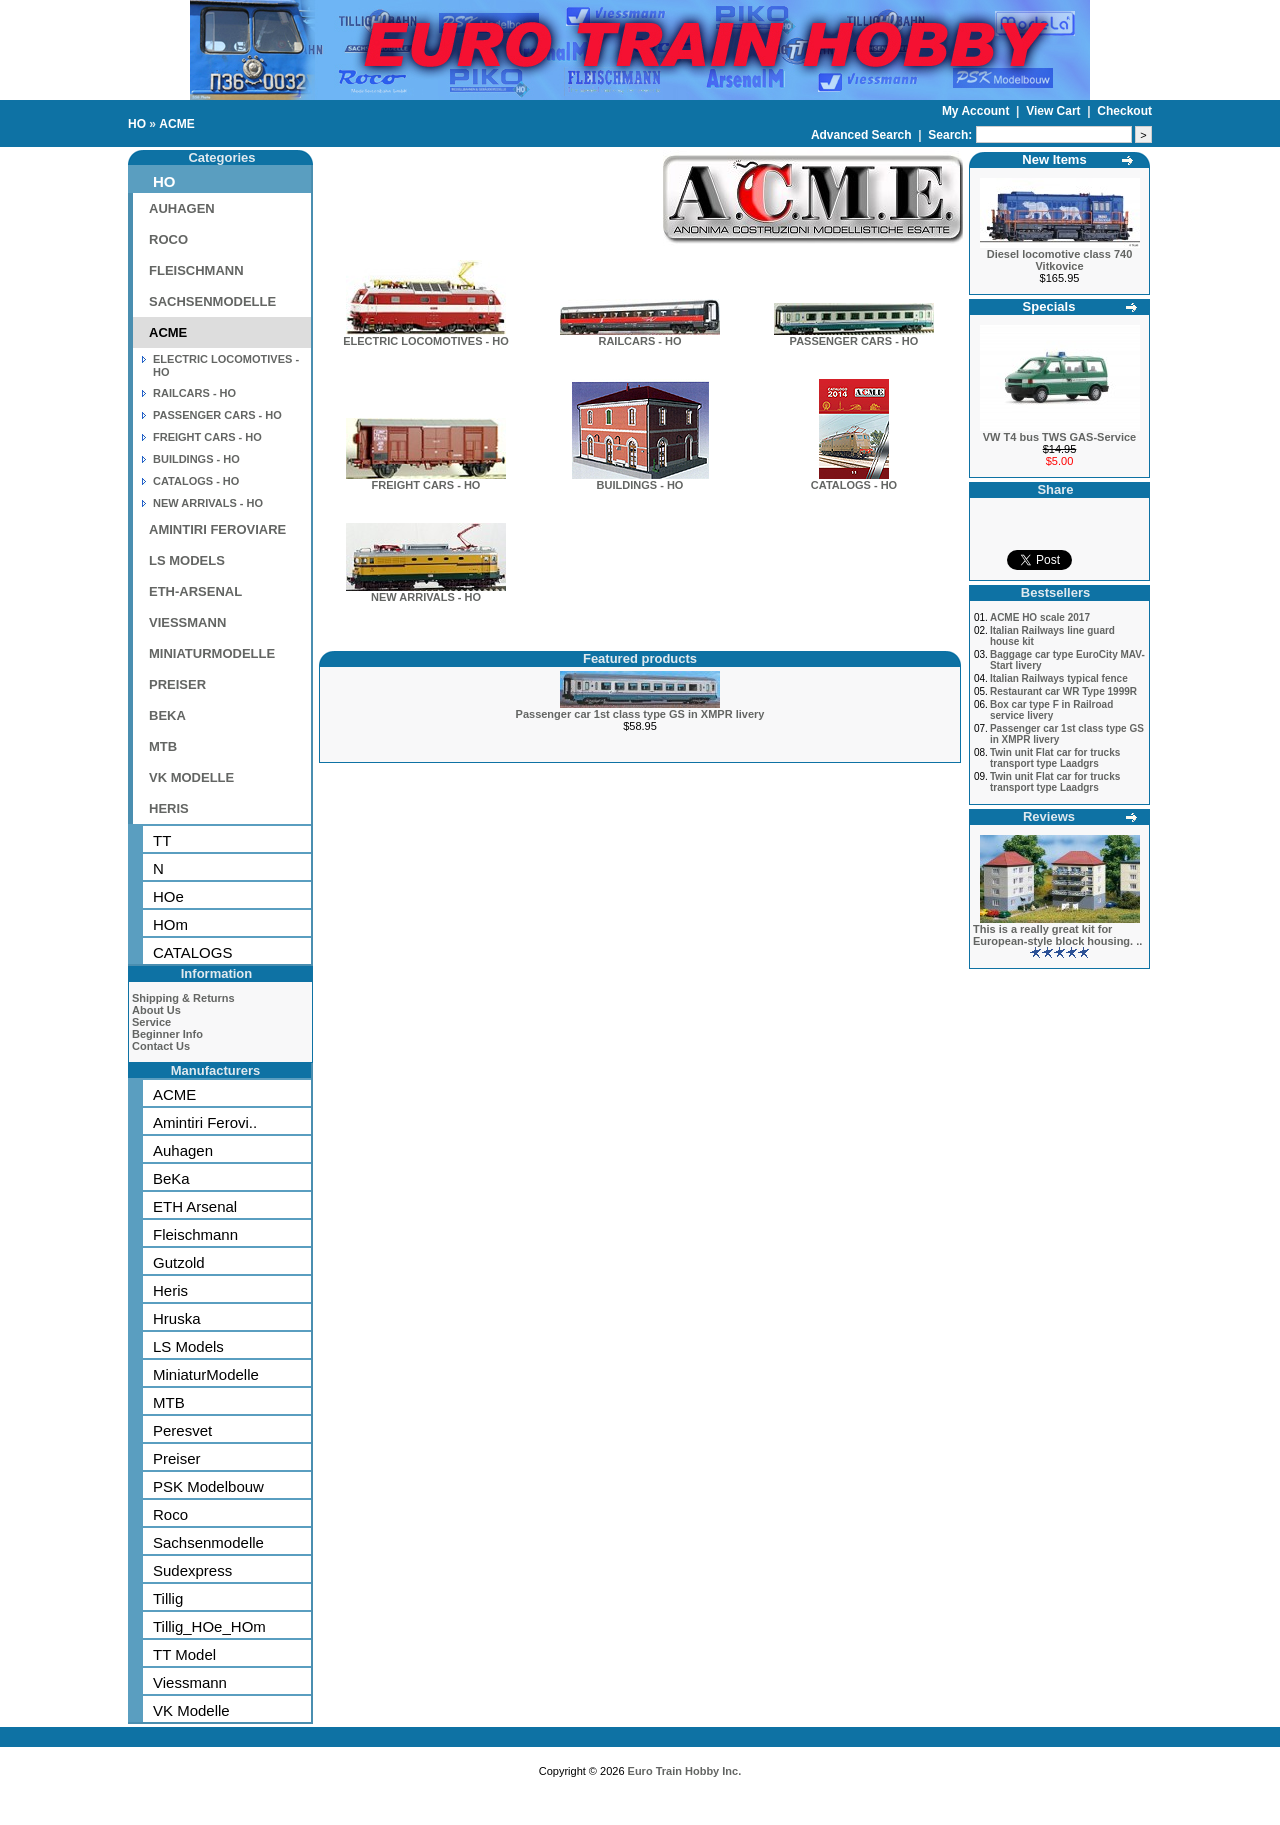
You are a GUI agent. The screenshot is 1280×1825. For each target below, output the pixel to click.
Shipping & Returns (183, 998)
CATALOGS (192, 952)
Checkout (1124, 111)
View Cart (1055, 111)
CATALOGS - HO (196, 481)
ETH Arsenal (195, 1206)
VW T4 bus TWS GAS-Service (1059, 437)
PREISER (177, 684)
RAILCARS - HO (194, 393)
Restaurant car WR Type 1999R (1063, 691)
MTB (163, 746)
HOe (168, 896)
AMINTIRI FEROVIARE (217, 529)
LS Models (188, 1346)
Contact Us (161, 1046)
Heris (170, 1290)
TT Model (184, 1654)
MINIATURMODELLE (212, 653)
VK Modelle (191, 1710)
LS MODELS (187, 560)
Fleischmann (195, 1234)
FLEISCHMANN (196, 270)
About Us (156, 1010)
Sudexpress (192, 1570)
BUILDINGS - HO (196, 459)
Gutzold (179, 1262)
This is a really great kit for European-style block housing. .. (1057, 935)
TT (162, 840)
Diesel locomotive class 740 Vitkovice (1060, 260)
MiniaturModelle (206, 1374)
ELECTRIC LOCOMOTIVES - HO (426, 336)
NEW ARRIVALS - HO (208, 503)
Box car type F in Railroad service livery (1051, 710)
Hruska (177, 1318)
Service (151, 1022)
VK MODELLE (191, 777)
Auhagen (183, 1150)
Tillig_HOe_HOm (209, 1626)
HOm (170, 924)
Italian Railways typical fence (1059, 678)
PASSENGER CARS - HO (217, 415)
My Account (977, 111)
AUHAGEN (182, 208)
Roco (170, 1514)
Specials (1049, 306)
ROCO (168, 239)
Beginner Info (167, 1034)
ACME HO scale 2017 (1040, 617)
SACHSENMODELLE (212, 301)
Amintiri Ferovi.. (205, 1122)
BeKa (171, 1178)
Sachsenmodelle (208, 1542)
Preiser (177, 1458)
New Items (1054, 159)
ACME (176, 124)
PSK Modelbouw (208, 1486)
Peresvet (182, 1430)
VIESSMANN (187, 622)
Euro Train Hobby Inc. (685, 1771)
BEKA (167, 715)
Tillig (168, 1598)
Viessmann (190, 1682)
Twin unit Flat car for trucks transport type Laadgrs (1055, 758)
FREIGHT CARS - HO (207, 437)
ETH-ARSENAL (195, 591)
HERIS (169, 808)
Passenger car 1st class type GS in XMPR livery (640, 714)
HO (137, 124)
